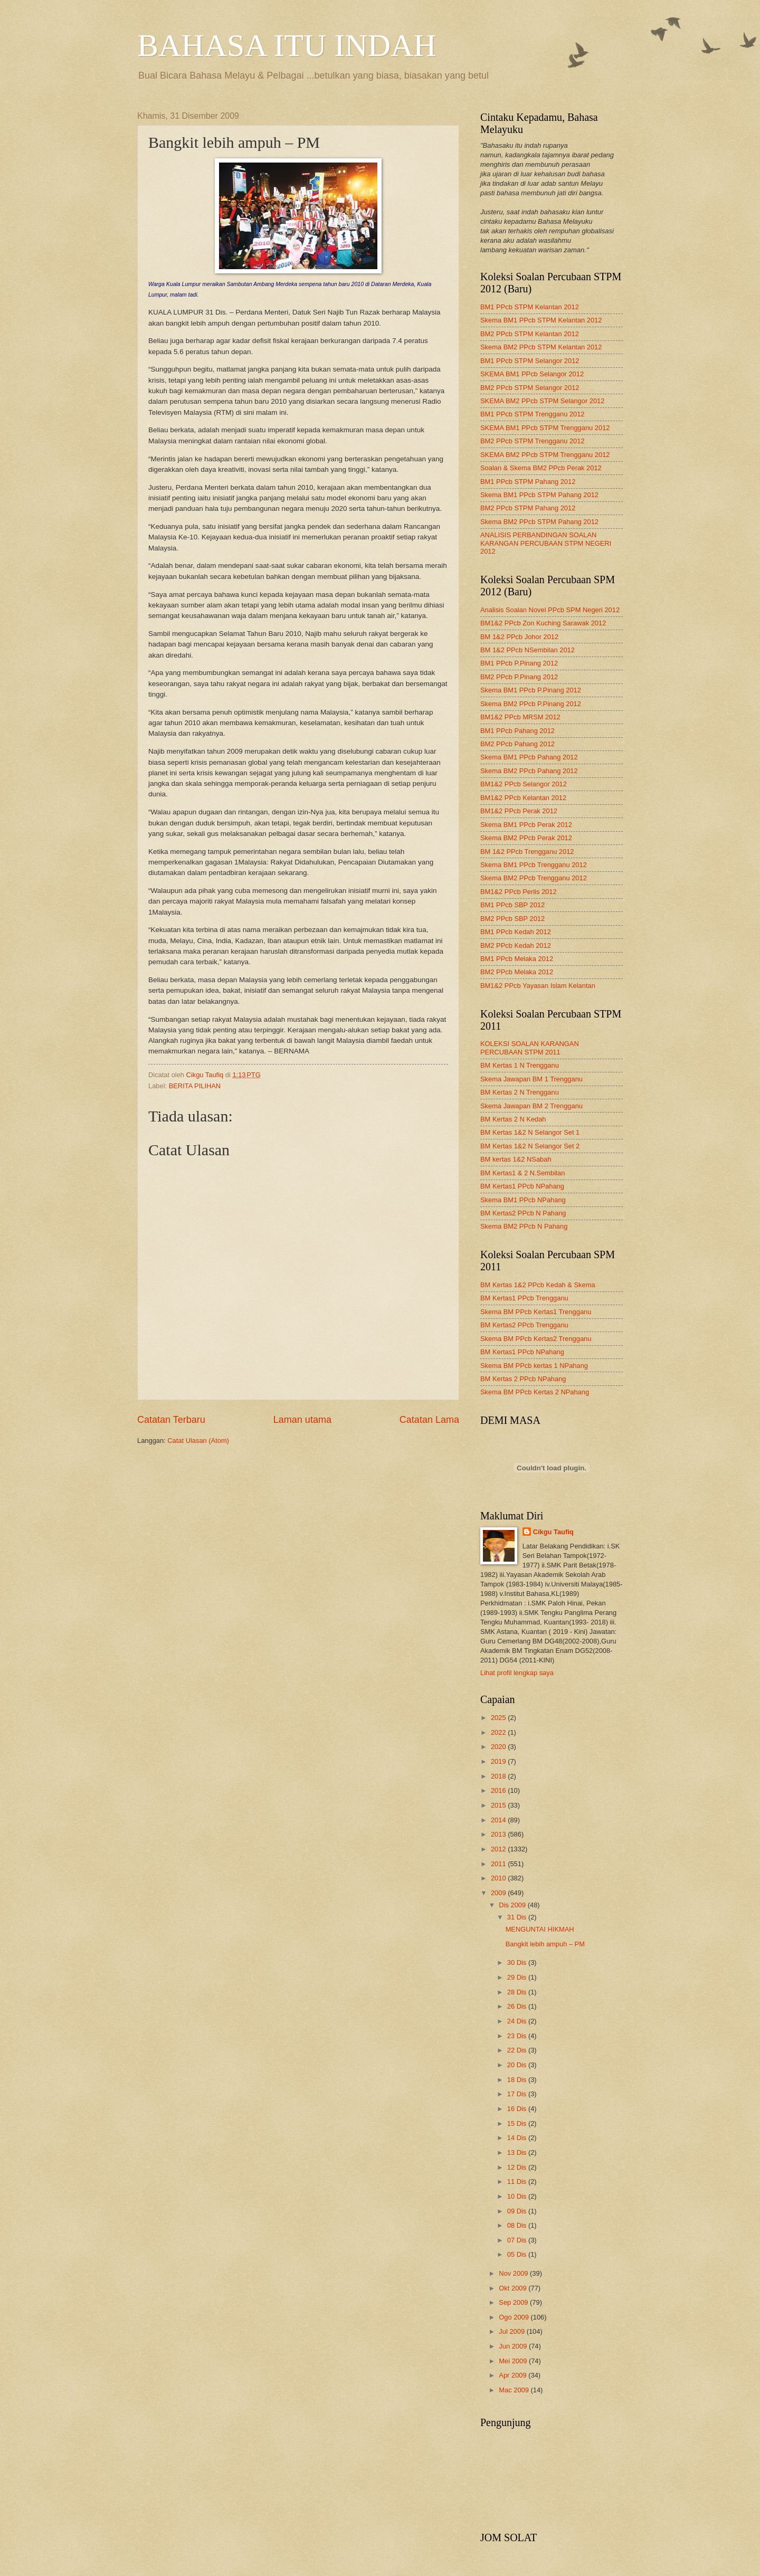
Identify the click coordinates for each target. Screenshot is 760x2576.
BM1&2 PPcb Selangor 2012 (523, 784)
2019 (499, 1761)
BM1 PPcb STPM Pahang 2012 (527, 482)
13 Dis (517, 2152)
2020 (499, 1747)
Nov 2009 (514, 2273)
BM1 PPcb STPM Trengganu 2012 (532, 414)
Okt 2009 (513, 2288)
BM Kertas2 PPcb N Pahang (523, 1213)
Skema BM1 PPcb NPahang (523, 1200)
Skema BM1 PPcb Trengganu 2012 (533, 865)
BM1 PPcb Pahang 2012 (517, 731)
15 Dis (517, 2123)
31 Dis (517, 1917)
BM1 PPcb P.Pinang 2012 (519, 663)
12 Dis (517, 2167)
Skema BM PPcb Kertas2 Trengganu (535, 1339)
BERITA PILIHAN (195, 1086)
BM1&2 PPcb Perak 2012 (518, 811)
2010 (499, 1878)
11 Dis (517, 2181)
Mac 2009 (514, 2390)
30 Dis (517, 1962)
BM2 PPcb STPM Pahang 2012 (527, 508)
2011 (499, 1864)
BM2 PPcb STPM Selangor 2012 (530, 388)
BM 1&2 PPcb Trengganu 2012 (527, 852)
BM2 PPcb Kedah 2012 (515, 945)
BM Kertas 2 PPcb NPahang (523, 1379)
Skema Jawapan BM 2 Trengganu (531, 1106)
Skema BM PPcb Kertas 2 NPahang (534, 1392)
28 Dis (517, 1992)
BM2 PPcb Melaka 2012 (516, 972)
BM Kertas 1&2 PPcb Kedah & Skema (537, 1285)
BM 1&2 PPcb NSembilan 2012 (527, 650)
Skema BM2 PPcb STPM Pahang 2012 (539, 522)
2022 (499, 1732)
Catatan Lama (429, 1419)
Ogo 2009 (514, 2317)
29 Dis (517, 1977)
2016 (499, 1790)
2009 (499, 1893)
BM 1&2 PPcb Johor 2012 (519, 637)
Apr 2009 (513, 2375)
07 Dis (517, 2240)
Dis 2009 (513, 1905)
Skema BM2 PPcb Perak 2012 (526, 838)
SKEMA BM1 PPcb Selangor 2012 (532, 374)
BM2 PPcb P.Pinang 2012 (519, 677)
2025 (499, 1718)
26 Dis (517, 2006)
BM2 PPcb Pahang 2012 (517, 744)
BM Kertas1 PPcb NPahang (522, 1186)
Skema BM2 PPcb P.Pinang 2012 (530, 704)
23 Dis (517, 2036)
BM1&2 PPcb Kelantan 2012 (523, 798)
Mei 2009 (514, 2361)
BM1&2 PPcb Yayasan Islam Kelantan (537, 986)
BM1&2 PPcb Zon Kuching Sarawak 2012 (543, 623)
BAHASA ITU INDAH (286, 45)
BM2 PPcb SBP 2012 (512, 919)
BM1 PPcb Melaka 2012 (516, 959)
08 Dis (517, 2225)
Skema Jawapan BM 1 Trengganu (531, 1079)
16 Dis (517, 2109)
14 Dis (517, 2138)
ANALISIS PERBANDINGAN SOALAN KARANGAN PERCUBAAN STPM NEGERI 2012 (545, 543)
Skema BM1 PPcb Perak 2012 (526, 825)
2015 (499, 1805)
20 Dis (517, 2065)
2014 (499, 1820)
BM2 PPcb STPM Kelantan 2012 (529, 334)
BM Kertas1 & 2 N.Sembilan (522, 1173)
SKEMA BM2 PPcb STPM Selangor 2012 (542, 401)
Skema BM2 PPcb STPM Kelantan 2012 (541, 347)
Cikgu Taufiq (553, 1532)
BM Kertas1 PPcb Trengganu (524, 1298)
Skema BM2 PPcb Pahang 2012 (529, 771)
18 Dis (517, 2080)
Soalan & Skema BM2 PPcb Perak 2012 (541, 468)
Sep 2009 (514, 2302)
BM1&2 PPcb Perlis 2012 (518, 892)
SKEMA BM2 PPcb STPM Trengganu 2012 (545, 455)
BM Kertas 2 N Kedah (513, 1119)
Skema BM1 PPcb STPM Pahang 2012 (539, 495)
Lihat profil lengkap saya (517, 1673)
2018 (499, 1776)
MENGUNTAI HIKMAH (540, 1929)
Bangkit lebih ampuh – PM (545, 1944)
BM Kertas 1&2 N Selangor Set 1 (530, 1132)
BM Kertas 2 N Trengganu (519, 1092)
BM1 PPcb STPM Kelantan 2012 (529, 307)
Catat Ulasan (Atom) (198, 1440)
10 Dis (517, 2196)
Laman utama (302, 1419)
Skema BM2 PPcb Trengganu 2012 (533, 878)
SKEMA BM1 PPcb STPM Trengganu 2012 (545, 428)
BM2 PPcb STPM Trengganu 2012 (532, 441)
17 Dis (517, 2094)
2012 (499, 1849)
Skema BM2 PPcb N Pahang (523, 1226)
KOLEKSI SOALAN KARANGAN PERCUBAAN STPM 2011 (529, 1048)
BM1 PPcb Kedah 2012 (515, 932)
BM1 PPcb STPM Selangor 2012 (530, 361)
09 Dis (517, 2211)
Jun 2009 (514, 2346)
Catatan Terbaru (171, 1419)
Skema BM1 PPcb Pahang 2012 (529, 757)
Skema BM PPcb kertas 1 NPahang (534, 1366)
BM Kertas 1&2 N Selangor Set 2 (530, 1146)
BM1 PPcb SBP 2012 (512, 905)
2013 (499, 1834)
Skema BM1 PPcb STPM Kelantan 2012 (541, 320)
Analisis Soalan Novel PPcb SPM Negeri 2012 (550, 610)
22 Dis (517, 2050)
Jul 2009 (512, 2331)
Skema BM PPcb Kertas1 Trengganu (535, 1312)
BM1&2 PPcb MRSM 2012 (520, 717)
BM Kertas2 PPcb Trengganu (524, 1325)
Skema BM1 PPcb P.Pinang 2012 (530, 690)
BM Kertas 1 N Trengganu (519, 1065)
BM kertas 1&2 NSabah (516, 1159)
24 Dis (517, 2021)
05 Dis (517, 2254)
